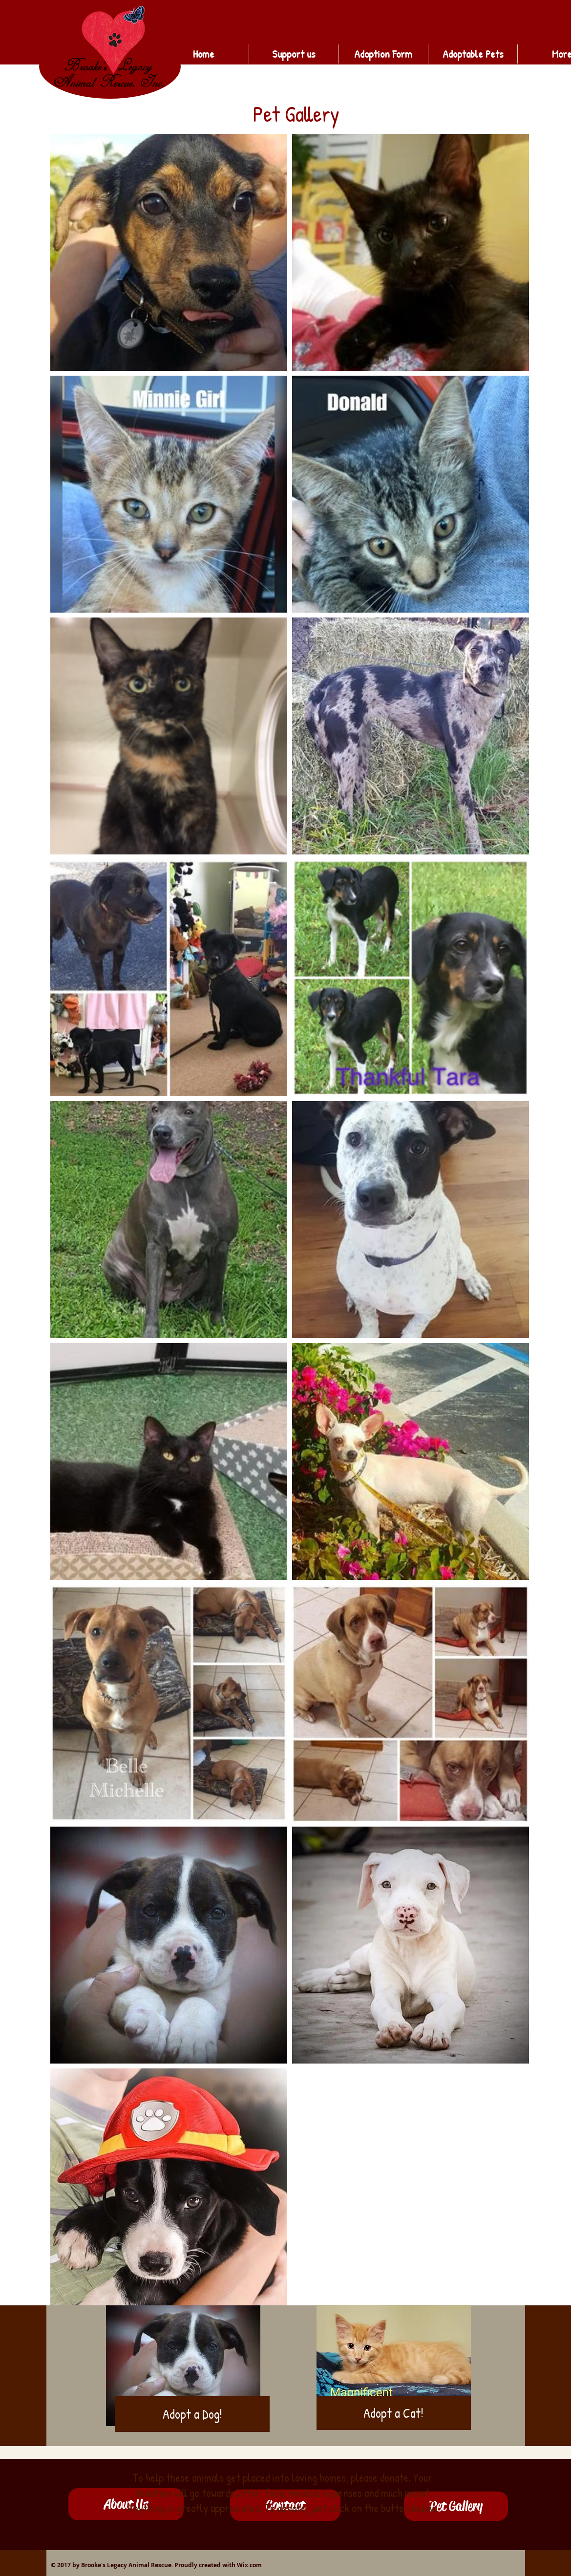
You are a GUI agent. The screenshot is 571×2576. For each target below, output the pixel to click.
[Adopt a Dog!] (192, 2414)
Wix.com (249, 2565)
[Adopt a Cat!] (394, 2413)
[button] (456, 2506)
